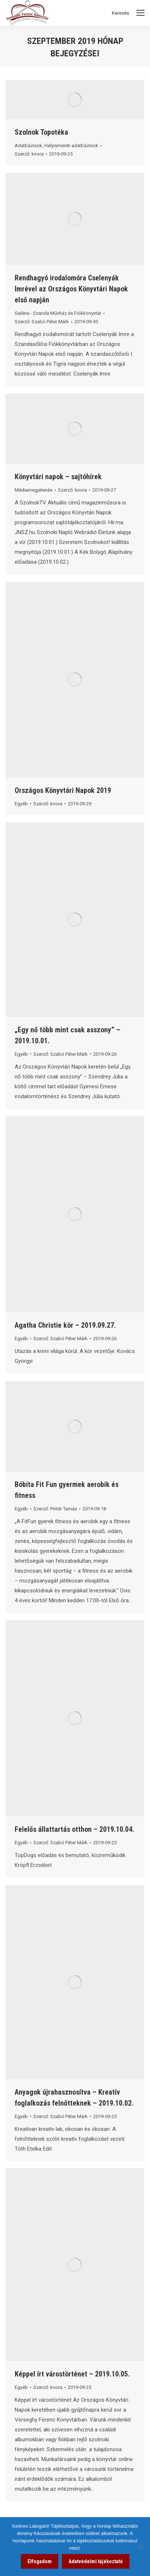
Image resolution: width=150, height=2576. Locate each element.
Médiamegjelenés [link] (33, 490)
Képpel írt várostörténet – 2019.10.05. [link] (72, 2374)
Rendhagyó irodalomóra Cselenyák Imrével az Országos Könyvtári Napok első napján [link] (71, 288)
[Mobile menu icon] (140, 13)
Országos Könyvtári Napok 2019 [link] (63, 790)
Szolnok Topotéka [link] (41, 132)
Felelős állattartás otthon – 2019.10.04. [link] (74, 1829)
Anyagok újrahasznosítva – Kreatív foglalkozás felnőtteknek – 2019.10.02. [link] (74, 2097)
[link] (75, 99)
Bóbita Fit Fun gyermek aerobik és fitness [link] (66, 1490)
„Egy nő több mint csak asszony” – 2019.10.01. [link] (67, 1035)
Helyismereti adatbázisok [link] (71, 145)
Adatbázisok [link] (28, 145)
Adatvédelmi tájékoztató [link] (96, 2561)
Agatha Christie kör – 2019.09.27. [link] (65, 1325)
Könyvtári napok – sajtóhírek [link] (58, 476)
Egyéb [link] (21, 803)
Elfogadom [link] (40, 2561)
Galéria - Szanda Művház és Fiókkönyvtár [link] (58, 313)
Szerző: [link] (29, 154)
